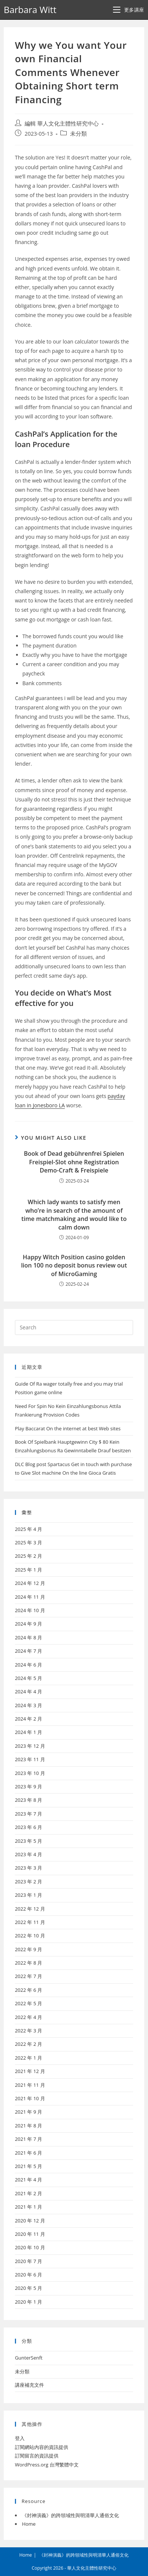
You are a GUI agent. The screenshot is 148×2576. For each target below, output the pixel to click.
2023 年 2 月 (28, 1881)
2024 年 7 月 (28, 1651)
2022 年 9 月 (28, 1949)
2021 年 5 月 (28, 2166)
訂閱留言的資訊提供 (37, 2455)
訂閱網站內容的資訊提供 (41, 2447)
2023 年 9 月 (28, 1786)
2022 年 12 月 (30, 1908)
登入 (20, 2438)
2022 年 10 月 (30, 1935)
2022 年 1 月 (28, 2057)
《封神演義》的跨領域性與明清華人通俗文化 (70, 2515)
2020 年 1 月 (28, 2301)
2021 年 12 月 (30, 2071)
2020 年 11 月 (30, 2234)
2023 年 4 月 (28, 1854)
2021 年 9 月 (28, 2111)
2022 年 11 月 (30, 1922)
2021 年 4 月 (28, 2179)
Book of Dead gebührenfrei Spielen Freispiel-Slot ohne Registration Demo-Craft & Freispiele (74, 1161)
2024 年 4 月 (28, 1691)
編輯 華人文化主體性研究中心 (62, 123)
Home (29, 2523)
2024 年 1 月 (28, 1732)
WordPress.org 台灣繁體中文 (47, 2464)
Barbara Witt (30, 9)
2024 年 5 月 (28, 1678)
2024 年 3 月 (28, 1705)
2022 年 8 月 (28, 1962)
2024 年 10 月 (30, 1610)
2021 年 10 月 (30, 2098)
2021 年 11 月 (30, 2085)
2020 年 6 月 (28, 2274)
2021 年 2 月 (28, 2193)
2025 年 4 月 (28, 1529)
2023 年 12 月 (30, 1746)
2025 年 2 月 (28, 1556)
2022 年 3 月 (28, 2030)
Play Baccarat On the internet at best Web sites (68, 1428)
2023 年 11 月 (30, 1759)
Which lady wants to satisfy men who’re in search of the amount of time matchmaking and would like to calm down (73, 1214)
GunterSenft (28, 2357)
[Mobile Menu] (128, 9)
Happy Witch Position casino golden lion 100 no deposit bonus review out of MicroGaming (74, 1265)
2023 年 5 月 (28, 1841)
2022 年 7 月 (28, 1976)
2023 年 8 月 (28, 1800)
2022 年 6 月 (28, 1990)
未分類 (78, 133)
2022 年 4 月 (28, 2017)
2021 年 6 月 (28, 2152)
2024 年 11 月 (30, 1597)
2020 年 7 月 (28, 2261)
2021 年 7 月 (28, 2139)
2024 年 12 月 (30, 1583)
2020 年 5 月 (28, 2288)
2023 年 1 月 (28, 1895)
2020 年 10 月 (30, 2247)
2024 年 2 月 (28, 1718)
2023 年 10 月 (30, 1773)
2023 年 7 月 (28, 1813)
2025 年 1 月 (28, 1569)
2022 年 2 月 (28, 2044)
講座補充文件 (29, 2385)
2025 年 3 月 (28, 1542)
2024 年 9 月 (28, 1623)
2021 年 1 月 (28, 2206)
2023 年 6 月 (28, 1827)
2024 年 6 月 (28, 1664)
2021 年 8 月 (28, 2125)
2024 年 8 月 (28, 1637)
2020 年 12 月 (30, 2220)
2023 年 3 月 (28, 1867)
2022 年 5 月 (28, 2003)
